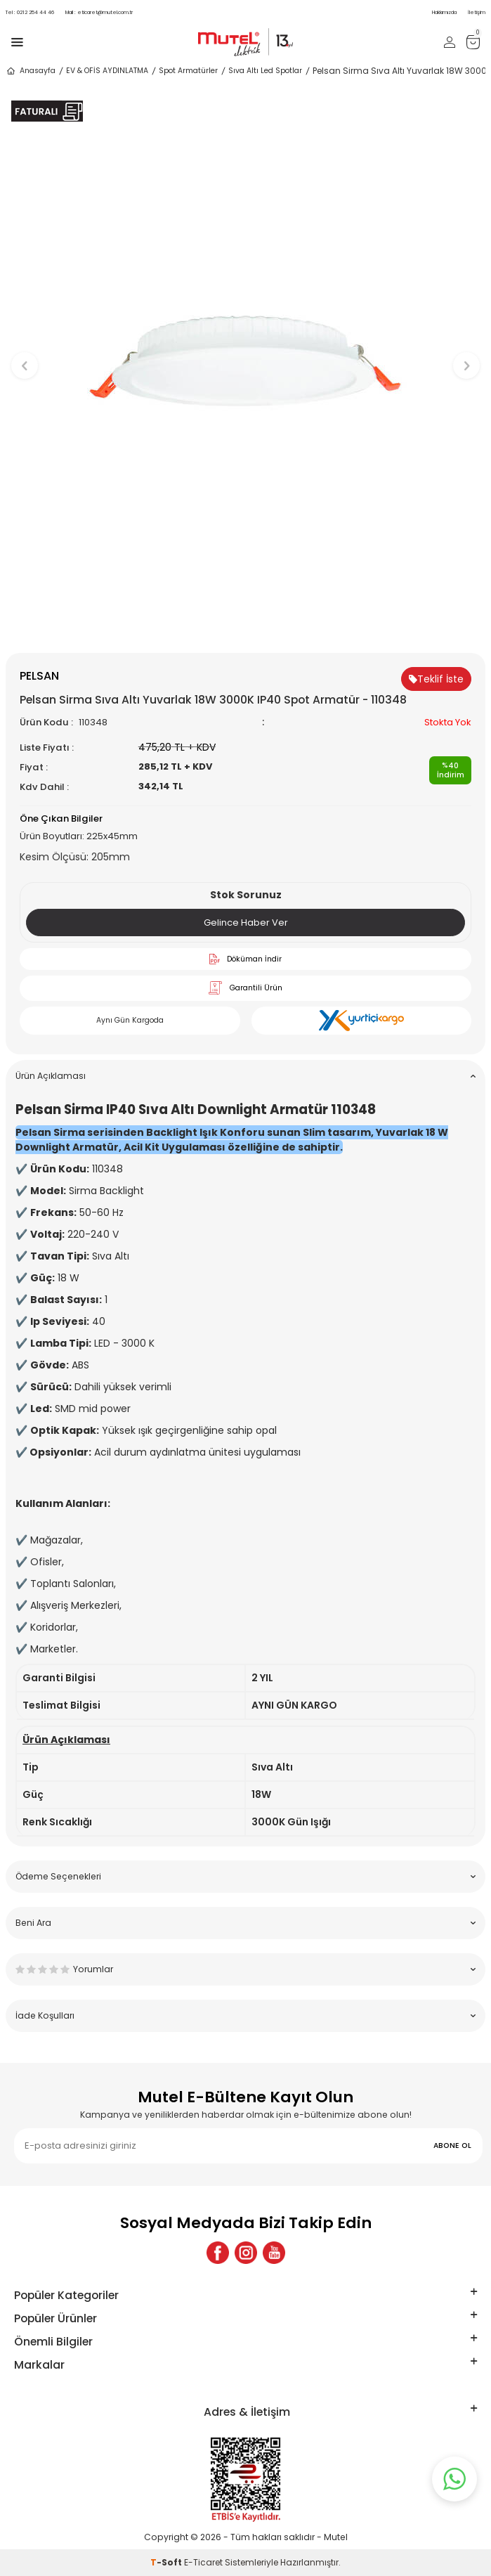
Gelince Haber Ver (246, 922)
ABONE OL (452, 2145)
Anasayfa (30, 71)
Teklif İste (436, 679)
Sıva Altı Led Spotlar (265, 70)
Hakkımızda (444, 12)
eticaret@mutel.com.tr (99, 12)
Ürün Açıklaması (245, 1076)
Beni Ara (245, 1923)
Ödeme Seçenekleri (245, 1876)
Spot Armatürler (188, 70)
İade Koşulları (245, 2015)
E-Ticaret (203, 2562)
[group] (245, 359)
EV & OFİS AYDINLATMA (107, 70)
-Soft (167, 2562)
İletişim (476, 12)
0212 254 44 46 (30, 12)
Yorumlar (245, 1969)
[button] (245, 629)
